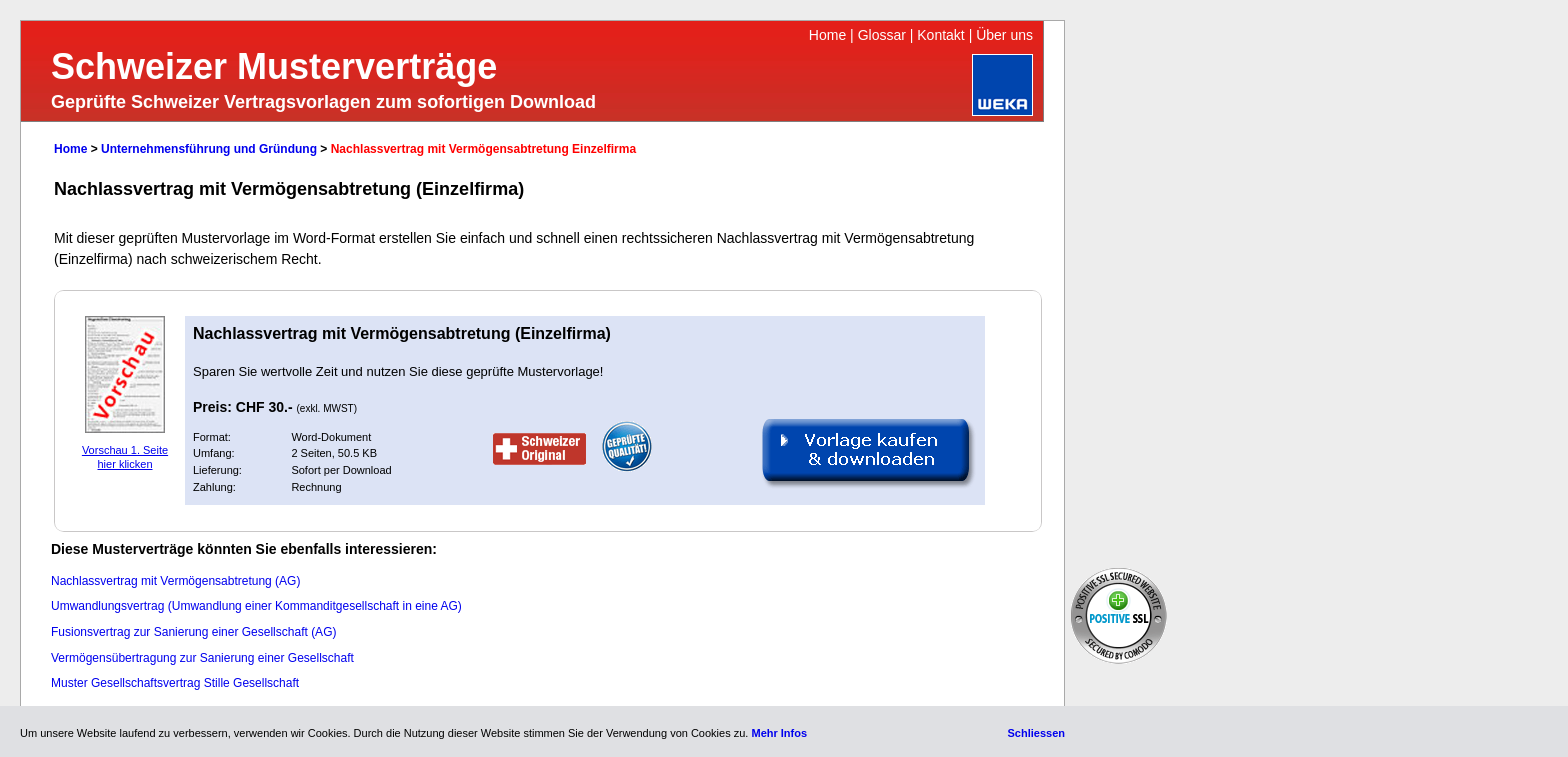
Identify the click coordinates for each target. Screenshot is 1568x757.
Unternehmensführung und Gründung (209, 149)
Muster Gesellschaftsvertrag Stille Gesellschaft (175, 683)
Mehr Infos (779, 733)
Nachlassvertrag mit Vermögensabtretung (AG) (175, 581)
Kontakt (940, 35)
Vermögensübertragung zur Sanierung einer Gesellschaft (202, 658)
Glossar (882, 35)
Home (827, 35)
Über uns (1004, 35)
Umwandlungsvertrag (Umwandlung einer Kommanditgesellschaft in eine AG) (256, 606)
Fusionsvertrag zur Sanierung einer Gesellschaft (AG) (193, 632)
